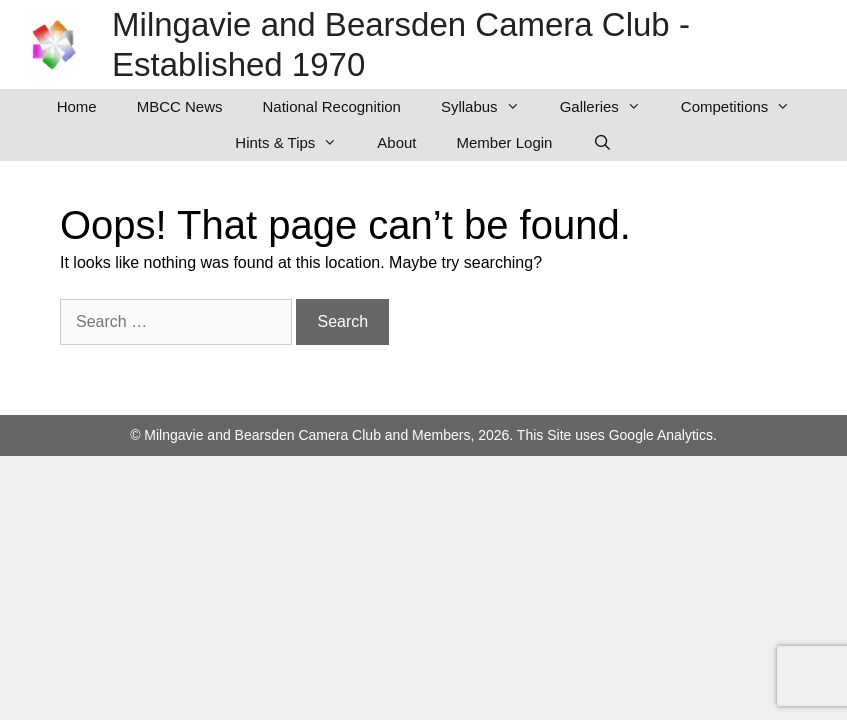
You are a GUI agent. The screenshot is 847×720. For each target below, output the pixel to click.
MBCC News (180, 106)
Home (77, 106)
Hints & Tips (296, 143)
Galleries (610, 107)
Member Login (505, 142)
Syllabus (490, 107)
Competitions (746, 107)
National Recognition (332, 106)
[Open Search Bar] (601, 143)
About (396, 142)
